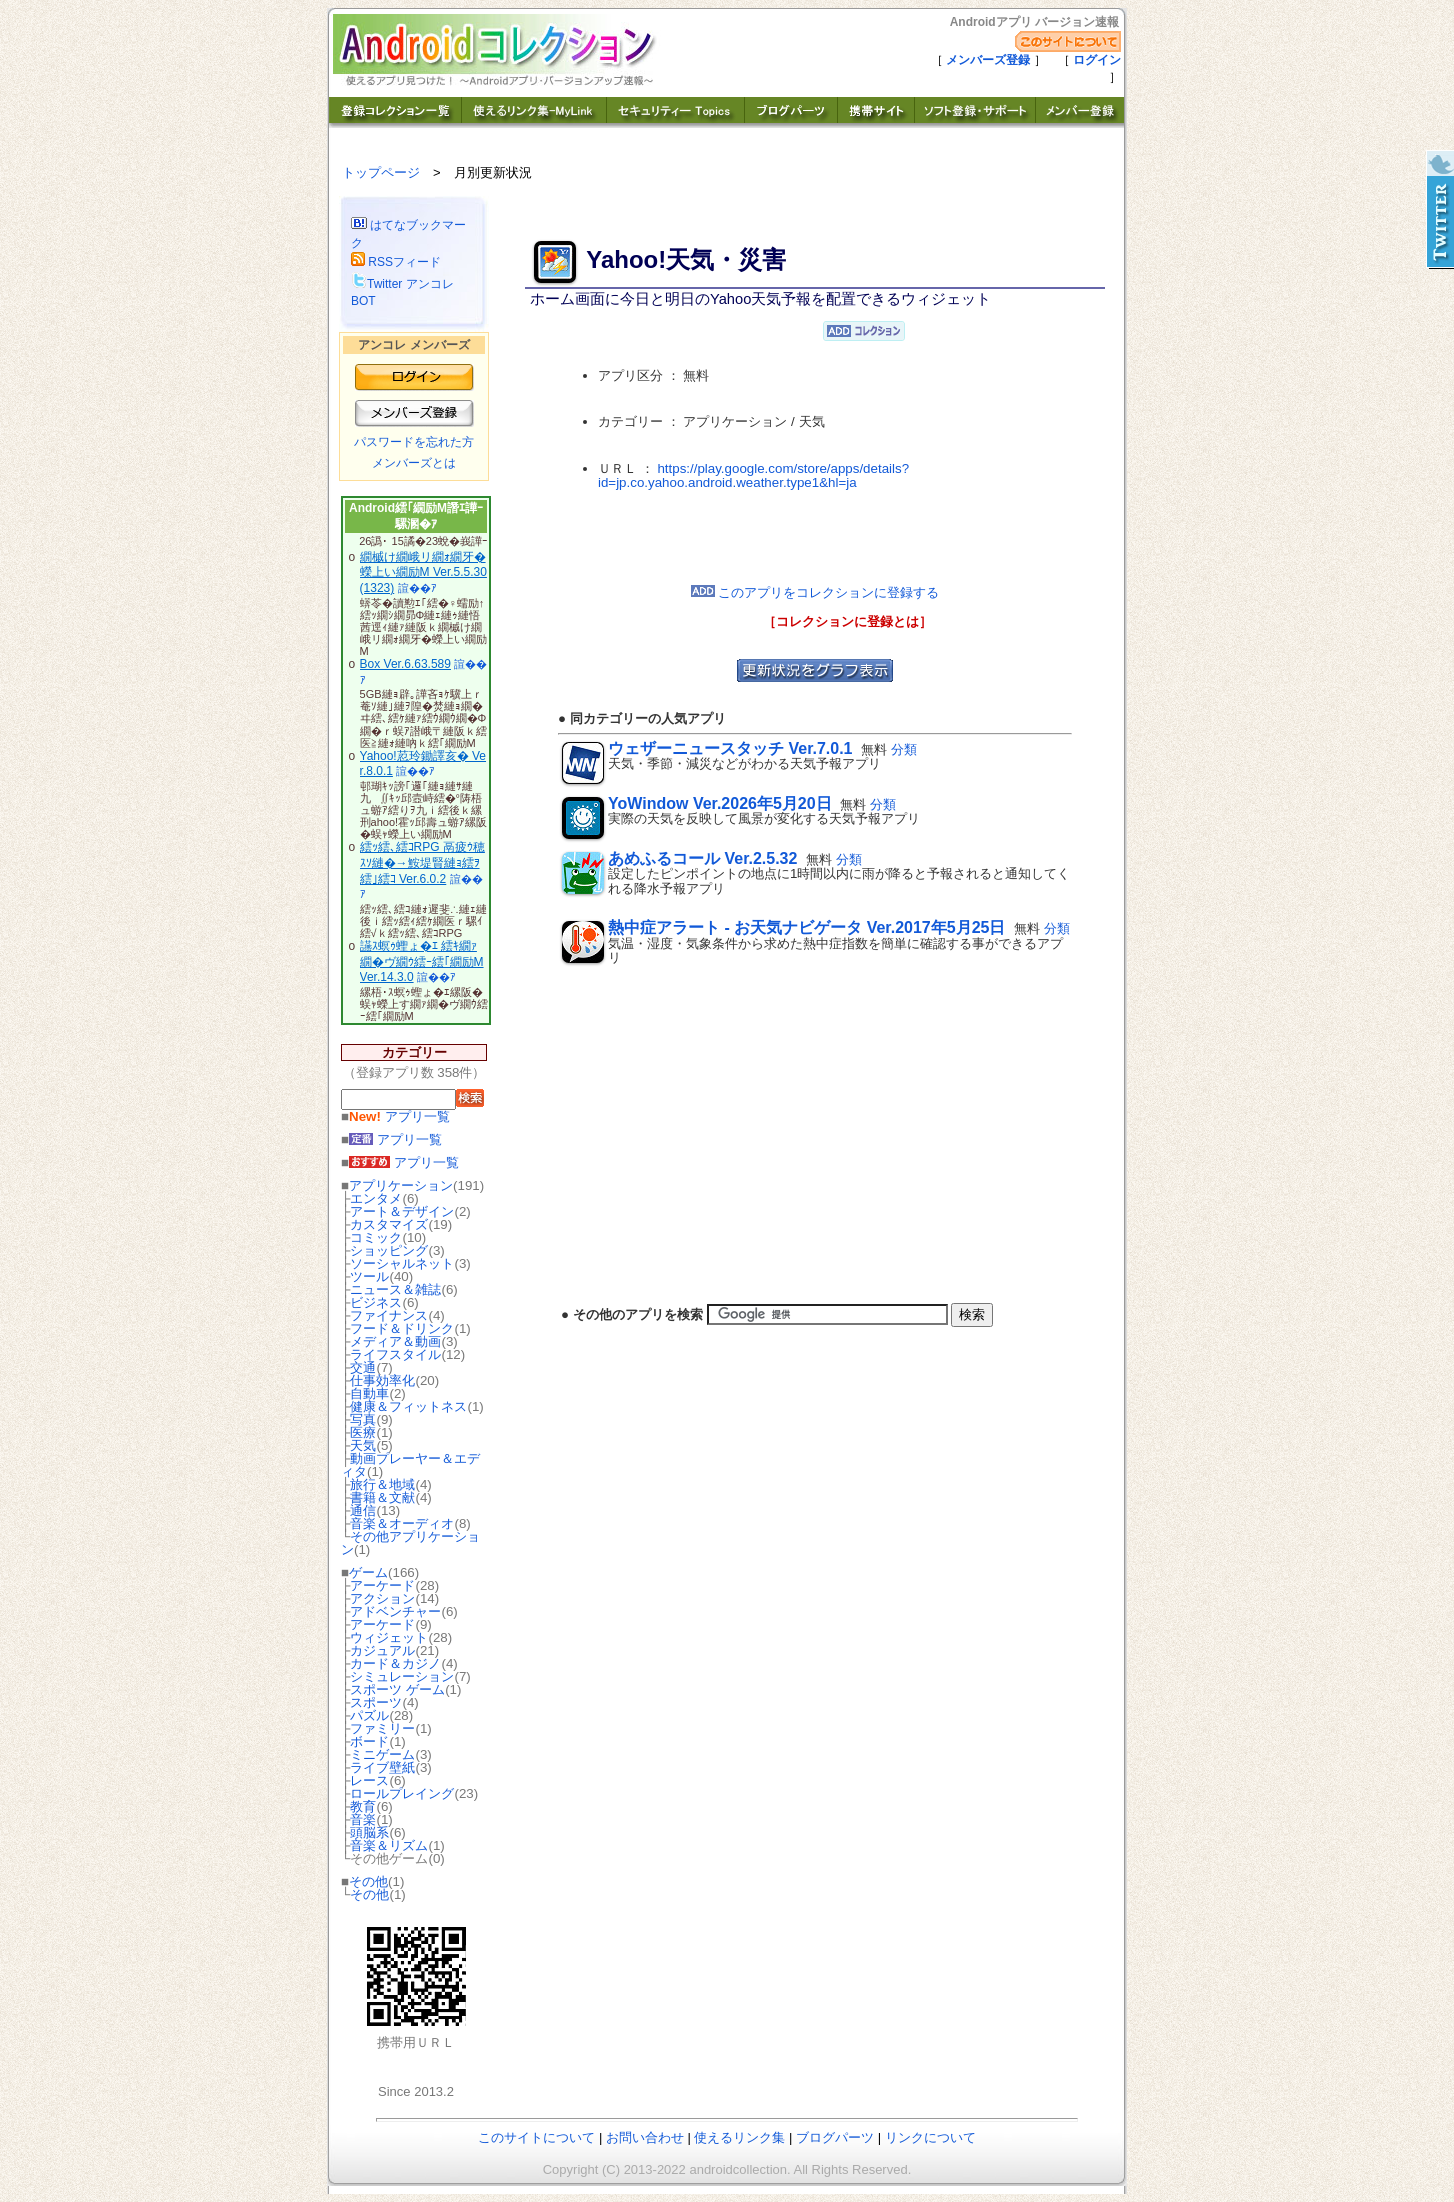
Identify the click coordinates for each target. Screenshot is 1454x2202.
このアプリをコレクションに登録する (815, 592)
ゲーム (368, 1572)
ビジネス (376, 1302)
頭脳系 (369, 1832)
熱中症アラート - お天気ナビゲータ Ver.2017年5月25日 (806, 927)
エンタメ (376, 1198)
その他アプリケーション (410, 1543)
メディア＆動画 (395, 1341)
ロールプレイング (402, 1793)
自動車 (369, 1393)
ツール (369, 1276)
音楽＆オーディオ (402, 1523)
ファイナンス (389, 1315)
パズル (369, 1715)
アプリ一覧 (399, 1116)
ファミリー (382, 1728)
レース (369, 1780)
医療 (363, 1432)
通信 (363, 1510)
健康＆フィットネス (408, 1406)
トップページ (381, 172)
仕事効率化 (382, 1380)
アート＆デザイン (402, 1211)
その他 (368, 1881)
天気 (363, 1445)
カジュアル (382, 1650)
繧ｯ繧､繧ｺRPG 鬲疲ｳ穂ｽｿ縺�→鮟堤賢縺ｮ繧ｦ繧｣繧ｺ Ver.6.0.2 (422, 862)
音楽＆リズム (389, 1845)
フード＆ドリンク (402, 1328)
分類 (904, 749)
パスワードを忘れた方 (414, 442)
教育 (363, 1806)
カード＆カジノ (395, 1663)
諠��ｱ (417, 588)
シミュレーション (402, 1676)
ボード (369, 1741)
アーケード (382, 1585)
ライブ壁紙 (382, 1767)
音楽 (363, 1819)
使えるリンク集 (739, 2137)
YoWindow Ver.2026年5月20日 (720, 803)
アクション (382, 1598)
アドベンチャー (395, 1611)
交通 (363, 1367)
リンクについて (930, 2137)
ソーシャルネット (402, 1263)
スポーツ (376, 1702)
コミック (376, 1237)
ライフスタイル (395, 1354)
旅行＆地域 (382, 1484)
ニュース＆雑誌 (395, 1289)
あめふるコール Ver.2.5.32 (702, 858)
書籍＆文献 (382, 1497)
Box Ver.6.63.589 (405, 664)
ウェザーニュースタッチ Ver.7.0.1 (730, 748)
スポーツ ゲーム (397, 1689)
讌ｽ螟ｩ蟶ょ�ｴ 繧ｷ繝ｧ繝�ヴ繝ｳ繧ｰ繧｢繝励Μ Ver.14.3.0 (422, 961)
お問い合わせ (645, 2137)
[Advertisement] (815, 538)
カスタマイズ (389, 1224)
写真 (363, 1419)
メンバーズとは (414, 463)
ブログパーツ (835, 2137)
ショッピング (389, 1250)
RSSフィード (396, 262)
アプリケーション (401, 1185)
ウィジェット (389, 1637)
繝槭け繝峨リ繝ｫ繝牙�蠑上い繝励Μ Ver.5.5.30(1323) (423, 572)
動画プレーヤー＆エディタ (410, 1465)
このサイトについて (536, 2137)
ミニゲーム (382, 1754)
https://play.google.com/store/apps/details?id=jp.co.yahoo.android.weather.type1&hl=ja (753, 476)
